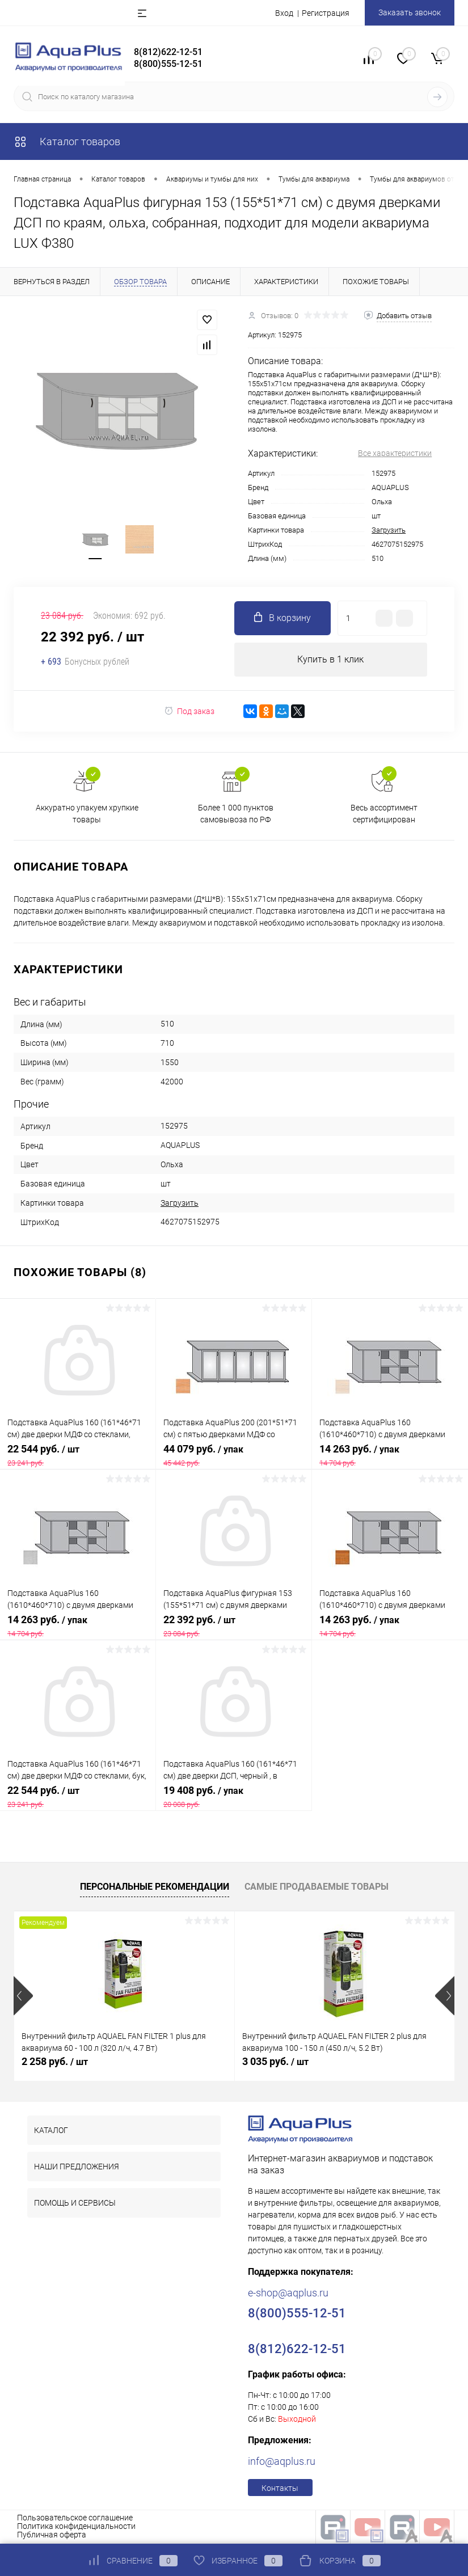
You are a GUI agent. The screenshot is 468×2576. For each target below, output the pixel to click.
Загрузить (389, 530)
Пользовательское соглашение (75, 2518)
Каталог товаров (67, 141)
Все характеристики (395, 453)
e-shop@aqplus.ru (288, 2293)
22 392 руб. (233, 1626)
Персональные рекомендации (154, 1887)
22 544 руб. (77, 1455)
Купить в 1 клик (330, 659)
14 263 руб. (390, 1455)
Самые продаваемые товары (316, 1887)
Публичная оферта (51, 2535)
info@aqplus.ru (281, 2462)
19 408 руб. (233, 1797)
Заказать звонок (409, 12)
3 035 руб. (275, 2062)
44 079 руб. (233, 1455)
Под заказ (189, 711)
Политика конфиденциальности (76, 2526)
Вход (284, 13)
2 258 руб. (55, 2062)
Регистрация (325, 13)
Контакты (280, 2488)
